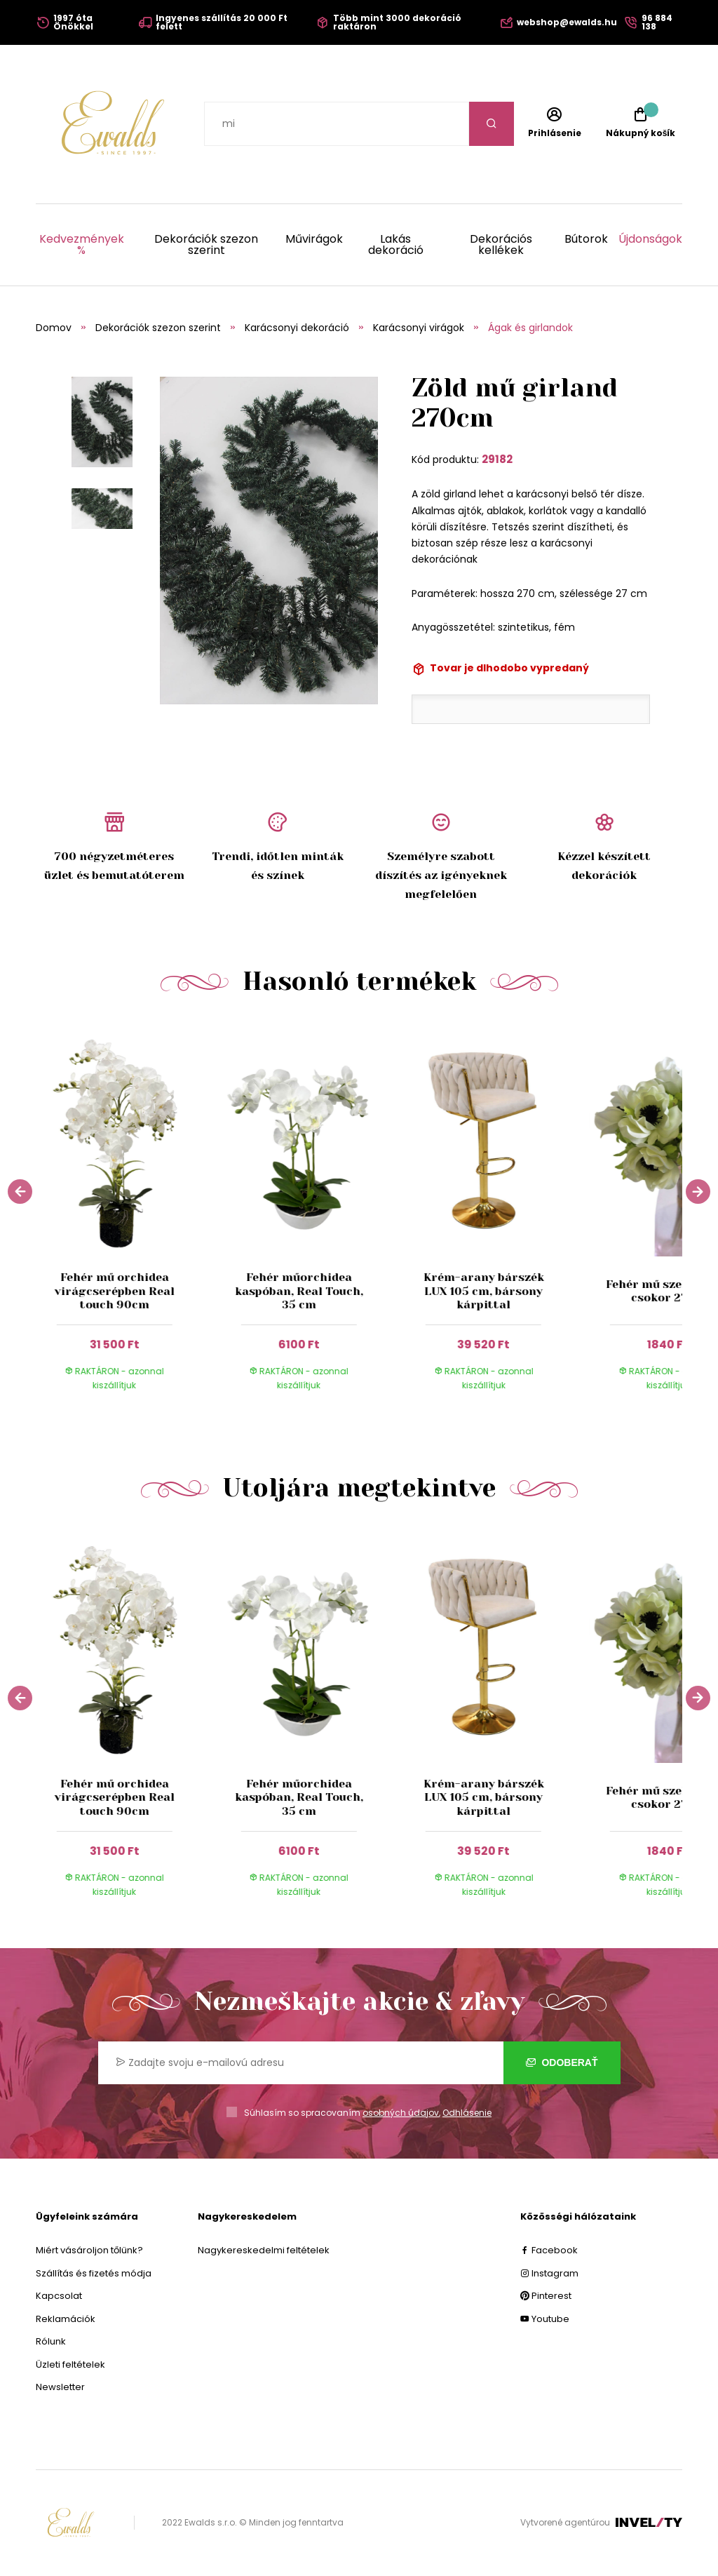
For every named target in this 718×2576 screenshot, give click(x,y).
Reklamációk (65, 2319)
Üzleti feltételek (70, 2364)
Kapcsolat (59, 2295)
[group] (128, 1215)
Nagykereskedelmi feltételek (264, 2250)
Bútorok (586, 240)
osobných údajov (401, 2113)
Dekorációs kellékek (501, 245)
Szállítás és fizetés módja (93, 2273)
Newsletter (60, 2387)
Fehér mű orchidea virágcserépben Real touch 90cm (114, 1290)
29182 (497, 459)
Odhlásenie (467, 2113)
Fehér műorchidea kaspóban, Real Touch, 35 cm (299, 1290)
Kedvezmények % (81, 245)
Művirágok (314, 240)
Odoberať (562, 2062)
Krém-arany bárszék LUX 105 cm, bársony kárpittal (483, 1290)
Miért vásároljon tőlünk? (89, 2250)
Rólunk (51, 2341)
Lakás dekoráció (396, 245)
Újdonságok (650, 240)
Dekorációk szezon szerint (206, 245)
